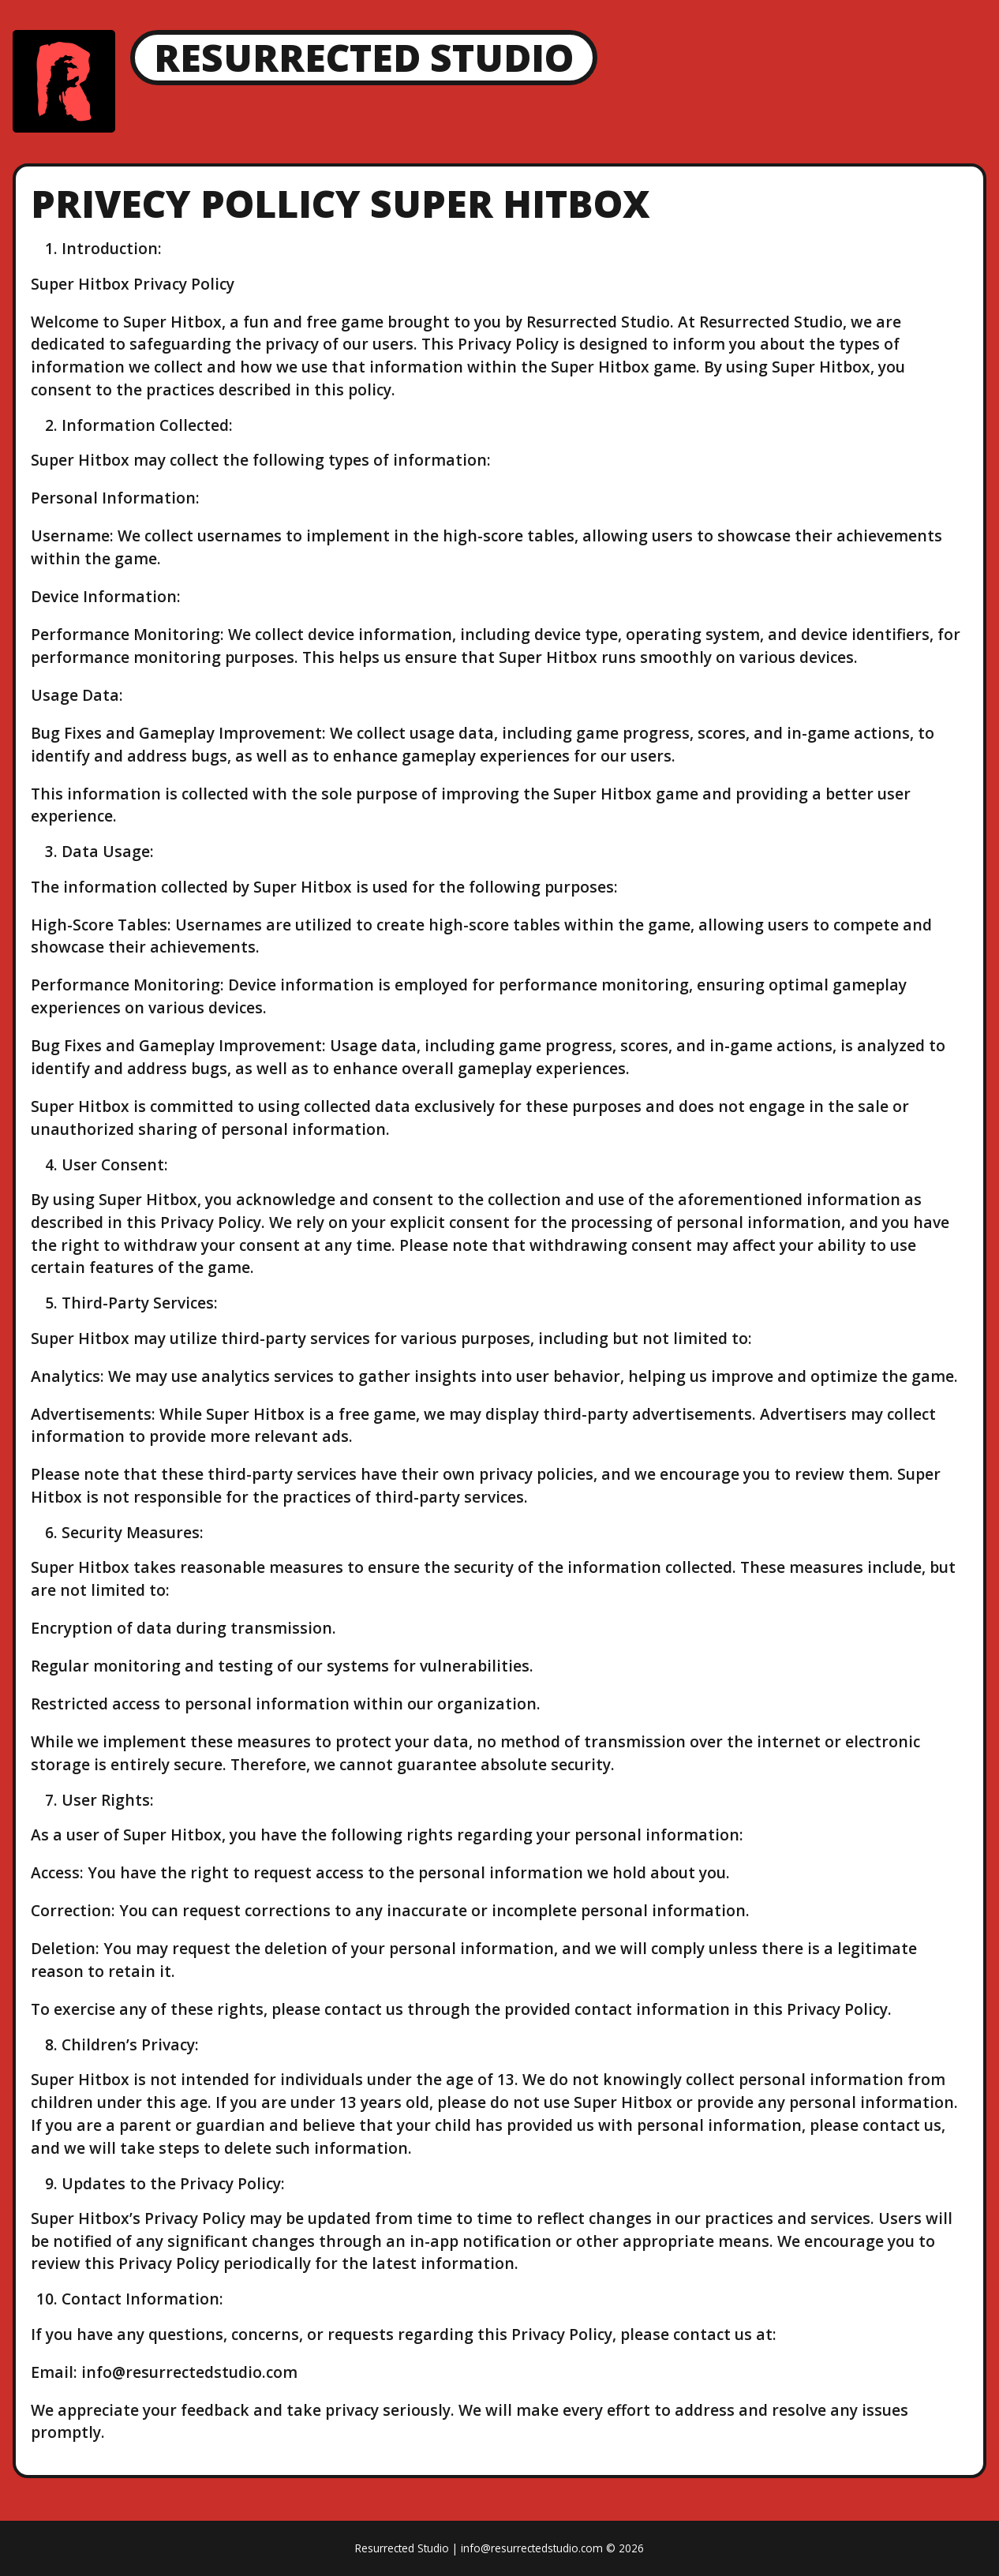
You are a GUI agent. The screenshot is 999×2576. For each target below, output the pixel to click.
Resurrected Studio (364, 57)
